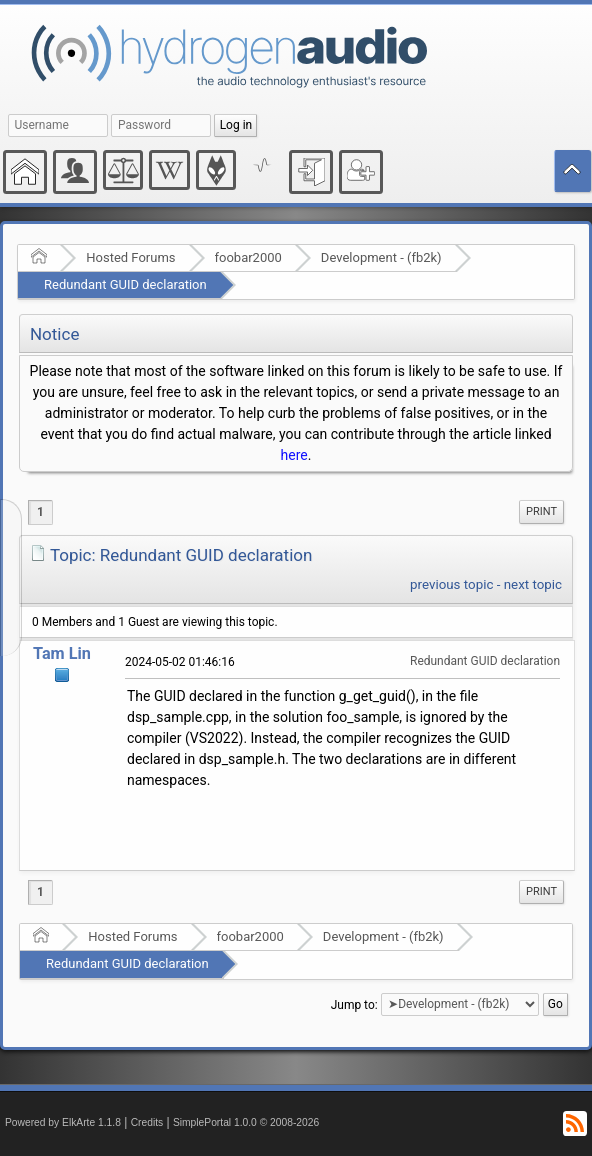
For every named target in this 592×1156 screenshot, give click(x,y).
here (294, 455)
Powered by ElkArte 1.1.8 (63, 1122)
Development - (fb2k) (381, 257)
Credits (147, 1122)
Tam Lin (62, 653)
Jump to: (354, 1004)
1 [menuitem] (40, 512)
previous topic (451, 584)
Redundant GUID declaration (125, 284)
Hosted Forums (130, 257)
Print (541, 511)
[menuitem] (541, 512)
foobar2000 (248, 257)
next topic (533, 584)
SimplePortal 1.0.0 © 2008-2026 (246, 1122)
